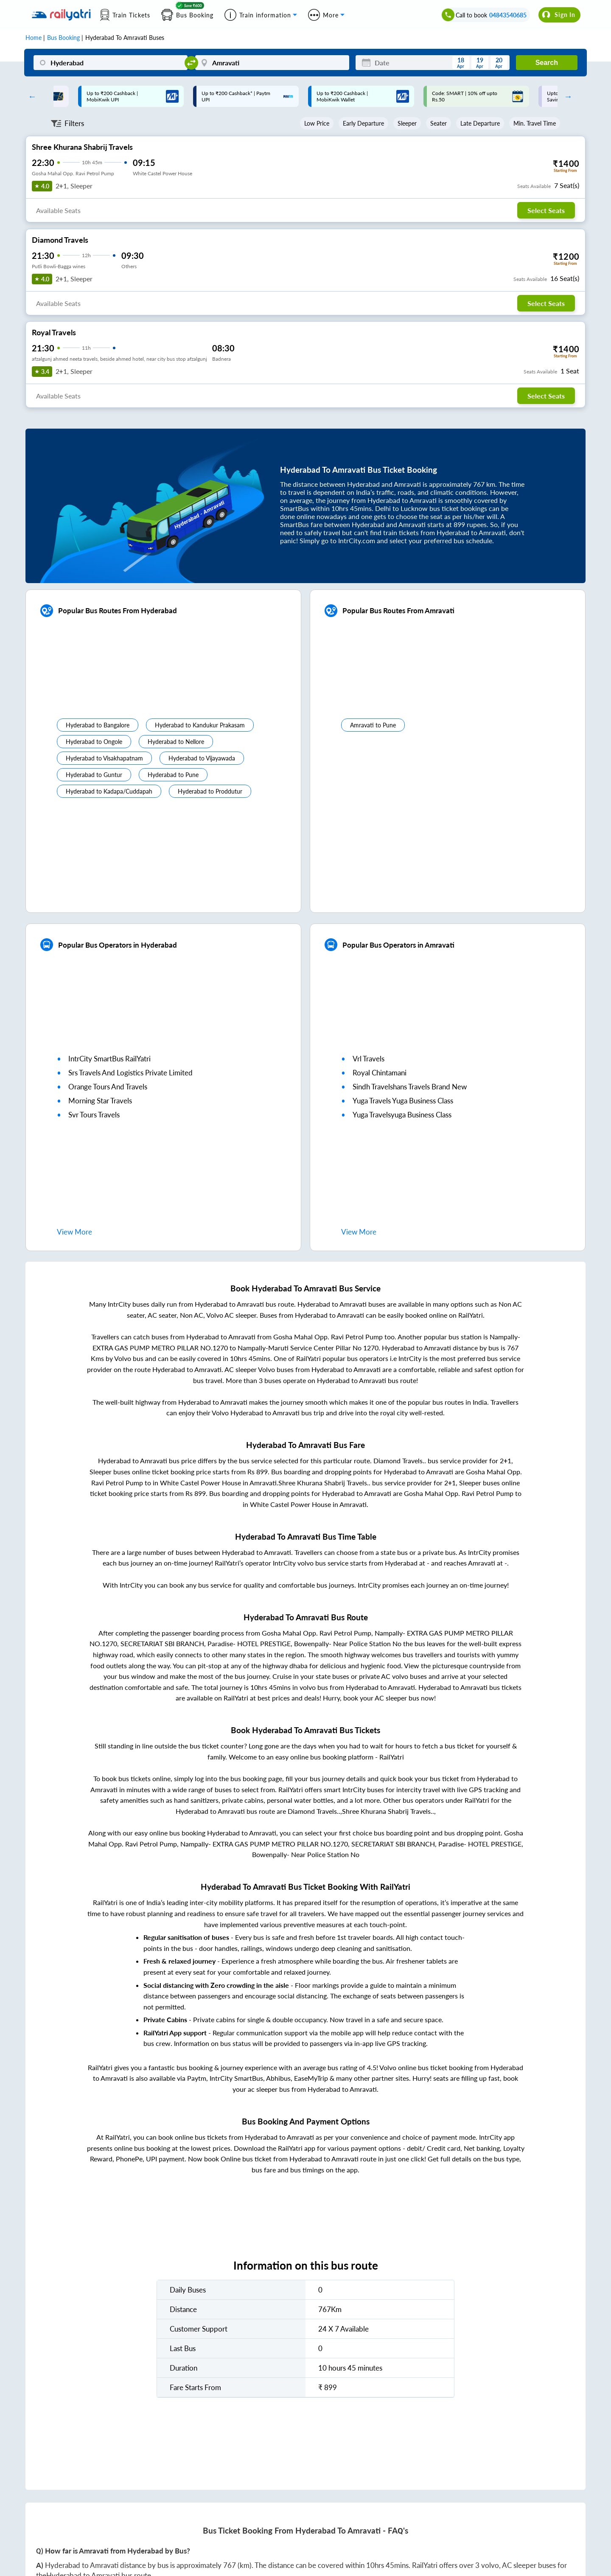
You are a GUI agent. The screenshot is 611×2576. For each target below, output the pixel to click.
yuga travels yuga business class (403, 1100)
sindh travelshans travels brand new (410, 1086)
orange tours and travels (107, 1086)
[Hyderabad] (111, 62)
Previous (30, 96)
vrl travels (368, 1058)
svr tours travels (94, 1114)
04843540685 (508, 15)
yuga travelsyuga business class (402, 1114)
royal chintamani (379, 1072)
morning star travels (100, 1100)
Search (546, 62)
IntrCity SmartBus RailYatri (109, 1058)
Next (566, 96)
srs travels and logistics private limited (130, 1072)
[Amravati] (272, 62)
